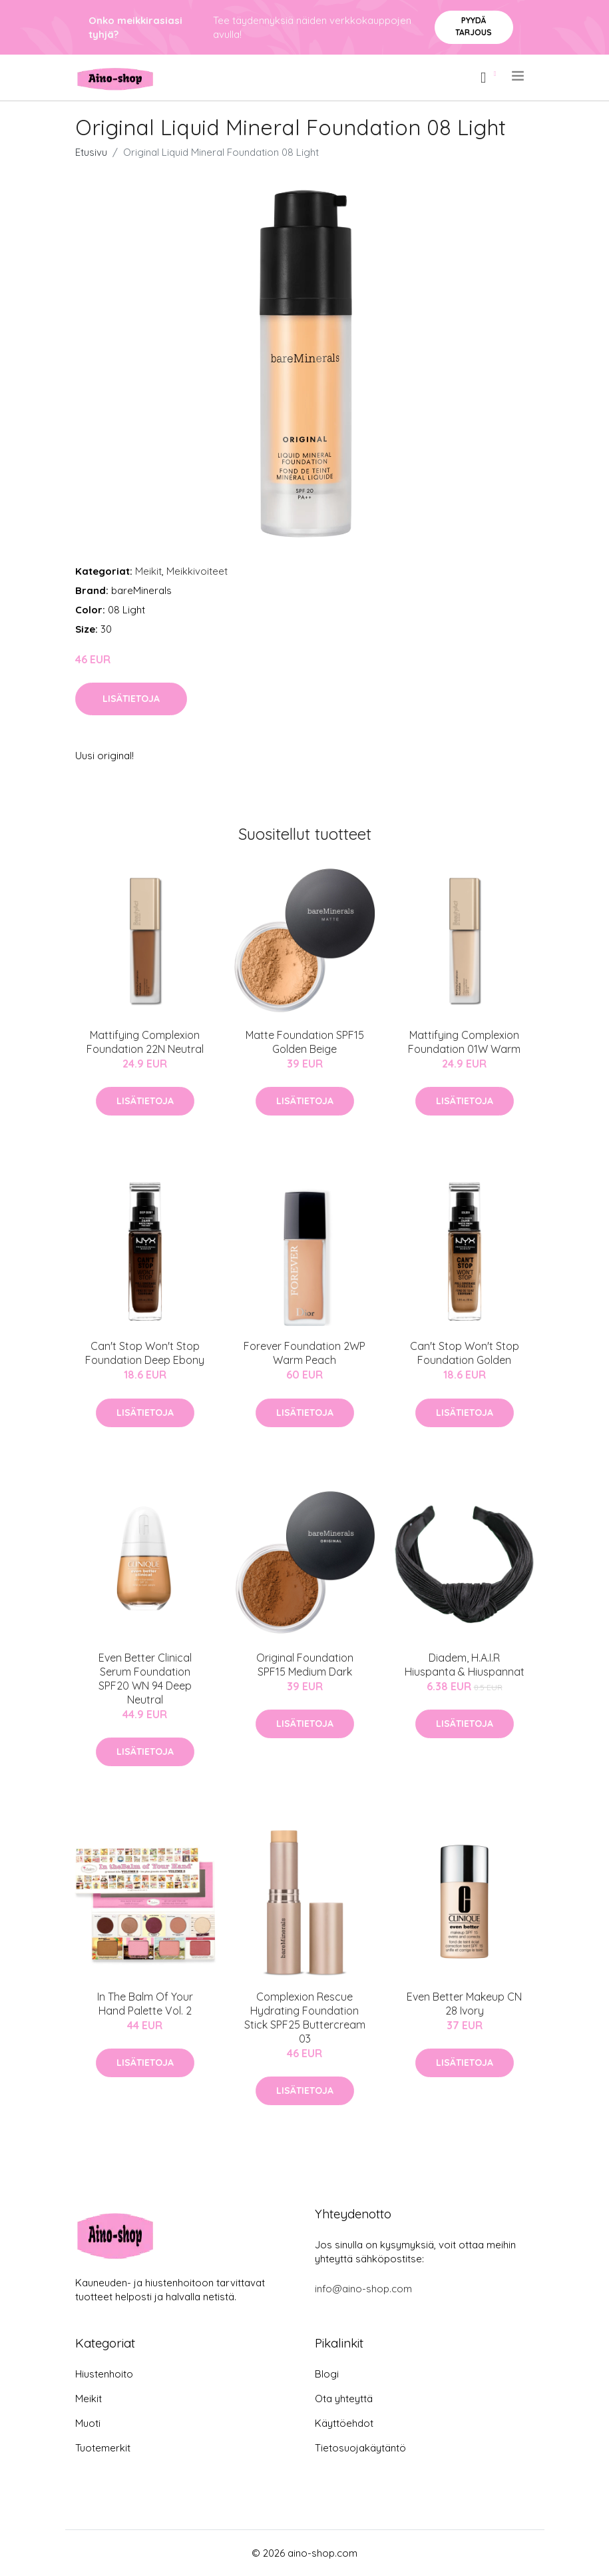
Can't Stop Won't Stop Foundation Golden (464, 1353)
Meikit (148, 571)
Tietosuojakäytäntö (360, 2447)
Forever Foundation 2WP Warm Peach (304, 1353)
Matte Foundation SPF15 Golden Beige (305, 1042)
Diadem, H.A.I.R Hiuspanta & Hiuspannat (464, 1664)
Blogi (327, 2374)
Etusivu (91, 152)
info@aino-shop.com (363, 2288)
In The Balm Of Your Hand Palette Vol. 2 (145, 2003)
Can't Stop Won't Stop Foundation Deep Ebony (144, 1353)
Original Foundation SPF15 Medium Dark (304, 1664)
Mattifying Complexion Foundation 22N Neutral (145, 1042)
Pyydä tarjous (473, 26)
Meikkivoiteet (197, 571)
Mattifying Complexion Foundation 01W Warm (464, 1042)
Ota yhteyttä (344, 2398)
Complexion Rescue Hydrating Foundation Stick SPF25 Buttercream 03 (304, 2017)
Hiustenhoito (104, 2374)
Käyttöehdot (344, 2423)
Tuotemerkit (102, 2447)
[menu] (518, 76)
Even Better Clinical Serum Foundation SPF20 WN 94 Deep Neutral (145, 1678)
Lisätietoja (131, 699)
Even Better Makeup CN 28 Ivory (464, 2003)
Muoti (88, 2423)
